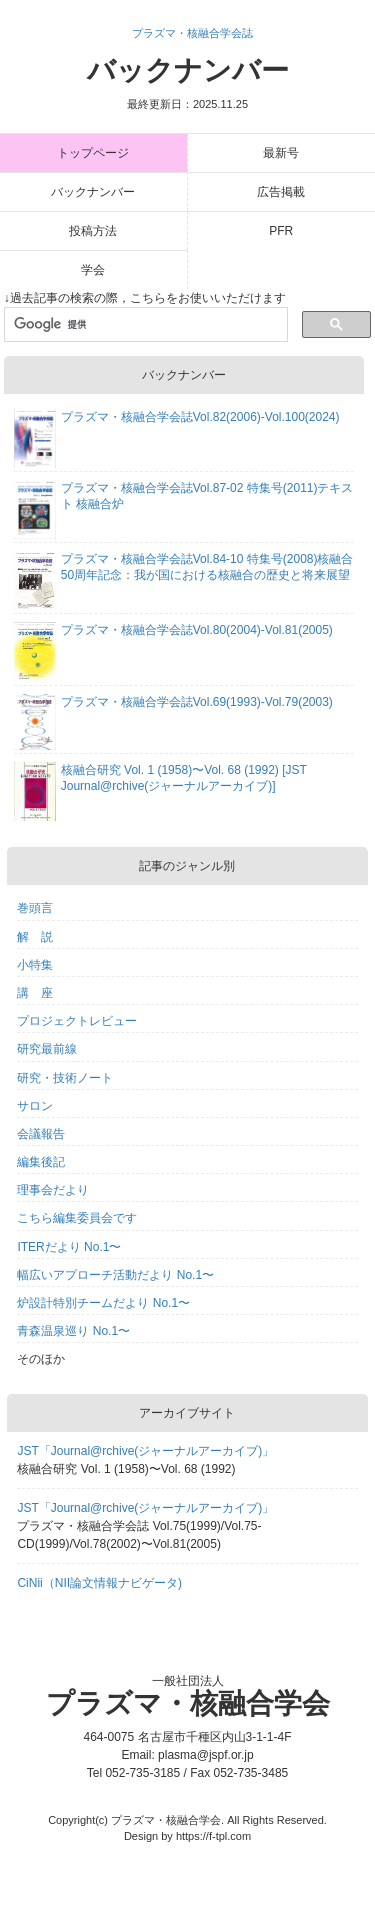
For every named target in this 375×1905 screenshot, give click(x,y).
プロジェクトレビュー (77, 1021)
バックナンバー (188, 82)
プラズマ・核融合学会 (188, 1703)
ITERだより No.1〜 (69, 1247)
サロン (35, 1106)
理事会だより (53, 1190)
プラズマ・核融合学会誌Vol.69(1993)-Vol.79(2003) (197, 702)
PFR (281, 231)
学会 (93, 270)
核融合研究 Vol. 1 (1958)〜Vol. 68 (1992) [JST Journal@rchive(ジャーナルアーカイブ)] (184, 778)
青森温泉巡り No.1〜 (73, 1331)
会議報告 (41, 1134)
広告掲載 (281, 192)
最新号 (281, 153)
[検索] (144, 325)
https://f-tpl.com (213, 1836)
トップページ (93, 153)
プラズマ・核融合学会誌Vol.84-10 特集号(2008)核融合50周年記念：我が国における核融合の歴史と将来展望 (207, 567)
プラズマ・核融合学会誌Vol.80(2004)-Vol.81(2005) (197, 630)
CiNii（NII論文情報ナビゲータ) (99, 1583)
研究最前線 (47, 1049)
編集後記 (41, 1162)
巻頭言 (35, 908)
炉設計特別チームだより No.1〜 (103, 1303)
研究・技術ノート (65, 1078)
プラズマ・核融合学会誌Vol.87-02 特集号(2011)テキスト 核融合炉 (207, 496)
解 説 (35, 937)
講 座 (35, 993)
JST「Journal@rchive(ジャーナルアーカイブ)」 (145, 1451)
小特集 (35, 965)
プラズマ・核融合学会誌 (192, 33)
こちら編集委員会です (77, 1218)
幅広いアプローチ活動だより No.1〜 (115, 1275)
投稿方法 (93, 231)
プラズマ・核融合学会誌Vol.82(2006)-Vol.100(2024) (200, 417)
